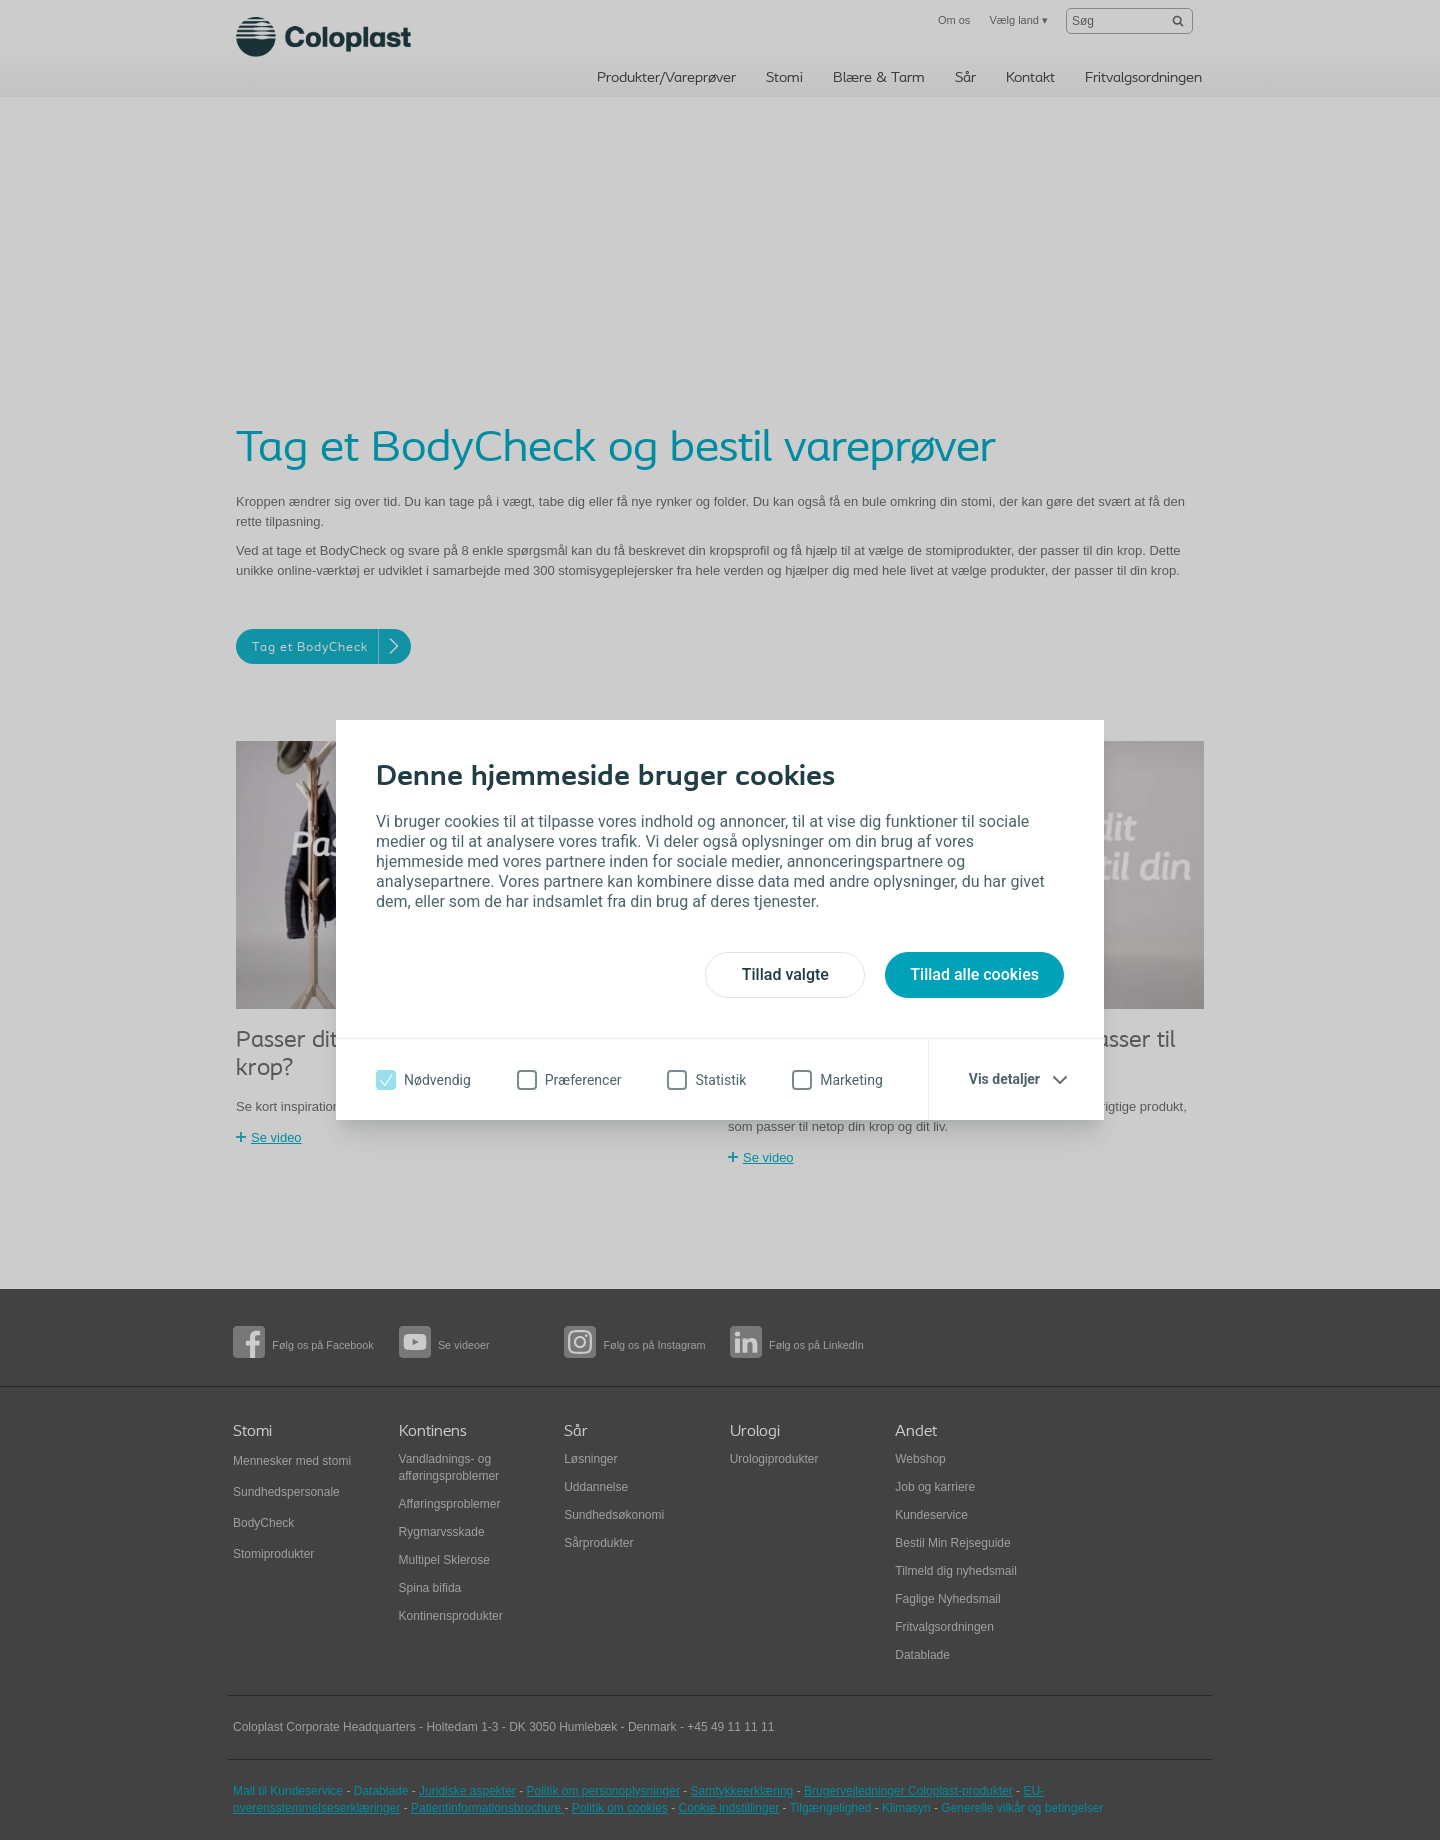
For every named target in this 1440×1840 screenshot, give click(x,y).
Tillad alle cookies (974, 974)
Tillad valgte (785, 974)
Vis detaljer (1004, 1079)
